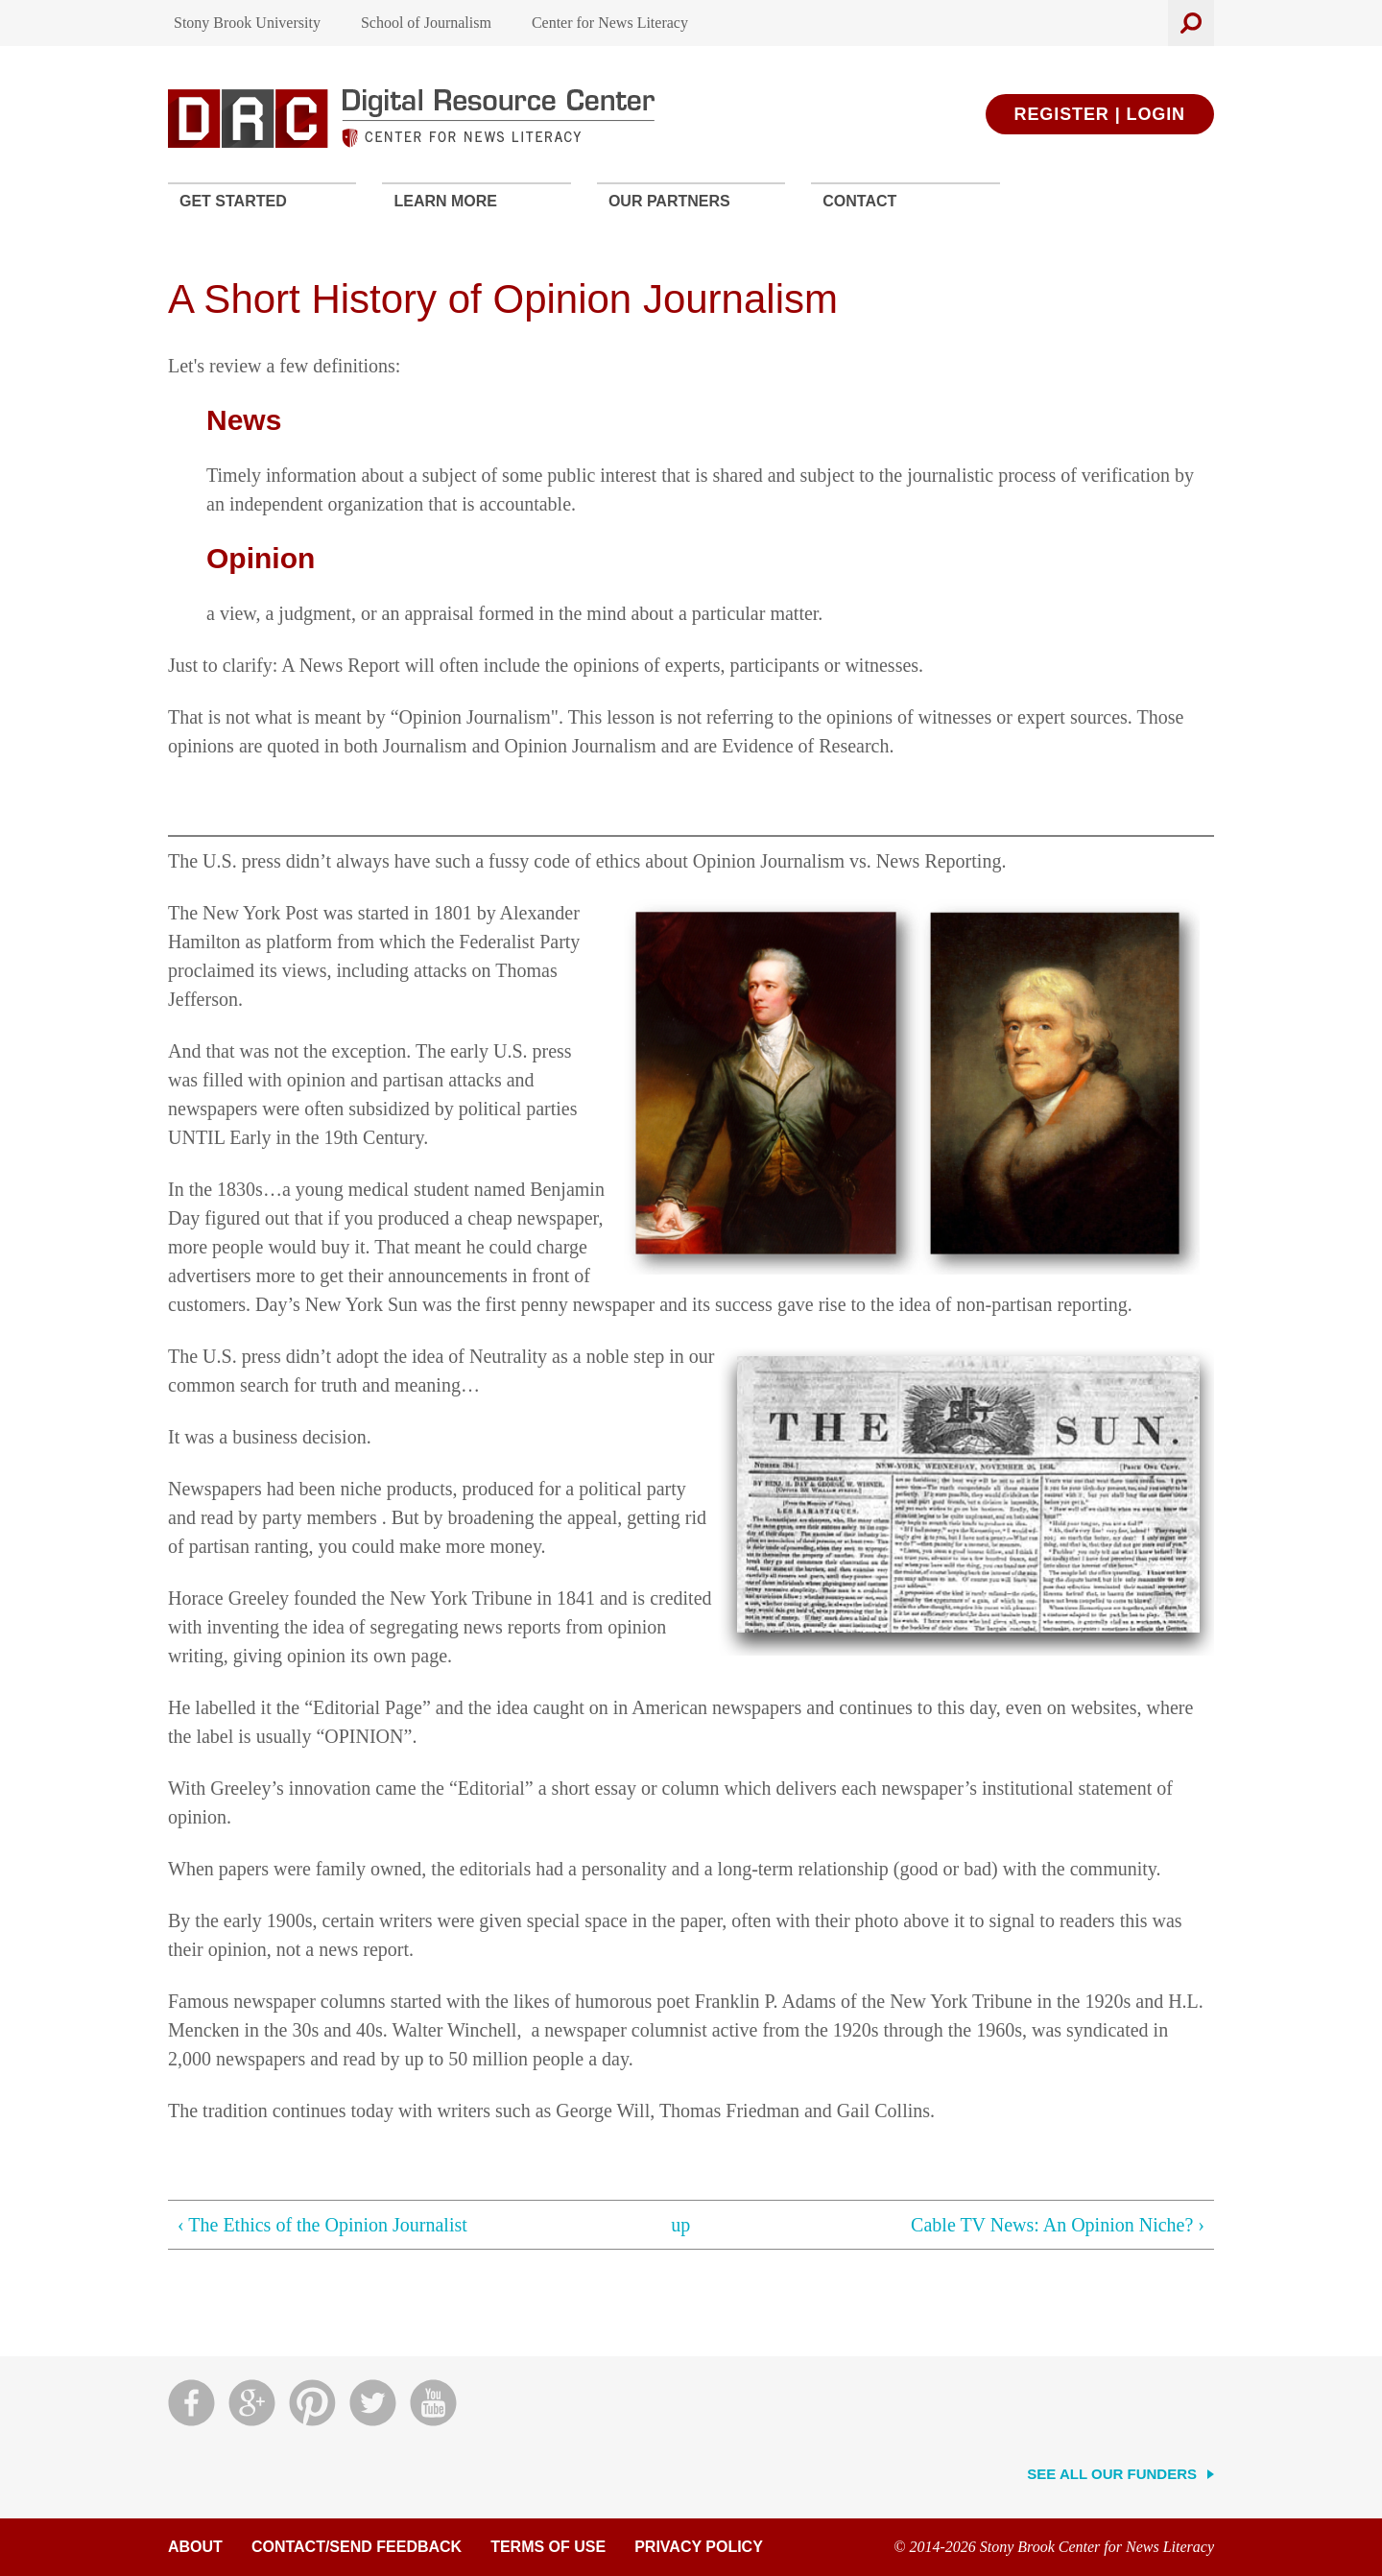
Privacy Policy (698, 2547)
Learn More (445, 201)
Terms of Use (548, 2547)
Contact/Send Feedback (356, 2547)
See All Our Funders (1112, 2474)
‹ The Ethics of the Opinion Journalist (322, 2224)
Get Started (233, 201)
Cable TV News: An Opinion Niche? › (1057, 2224)
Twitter (372, 2402)
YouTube (433, 2402)
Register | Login (1099, 114)
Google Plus (251, 2402)
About (195, 2547)
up (680, 2224)
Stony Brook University (247, 22)
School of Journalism (426, 22)
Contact (859, 201)
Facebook (191, 2402)
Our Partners (669, 201)
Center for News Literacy (610, 22)
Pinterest (312, 2402)
